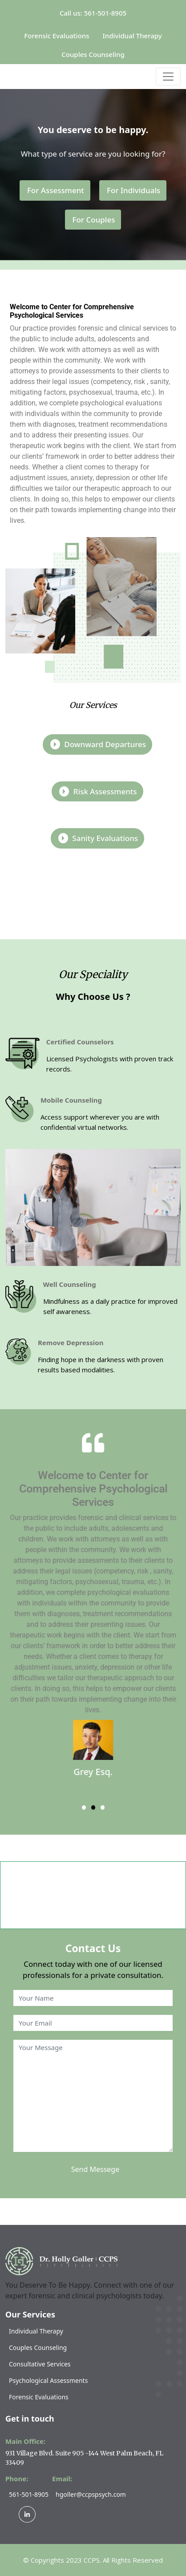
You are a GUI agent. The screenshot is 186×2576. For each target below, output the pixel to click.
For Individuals (133, 190)
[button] (84, 1807)
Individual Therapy (132, 35)
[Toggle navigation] (168, 76)
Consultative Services (40, 2364)
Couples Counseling (92, 54)
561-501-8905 (29, 2494)
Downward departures (98, 744)
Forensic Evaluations (56, 35)
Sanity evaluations (98, 838)
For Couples (94, 219)
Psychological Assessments (48, 2380)
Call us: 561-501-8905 (93, 12)
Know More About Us (95, 892)
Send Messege (95, 2169)
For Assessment (55, 190)
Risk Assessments (98, 791)
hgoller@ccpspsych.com (91, 2494)
